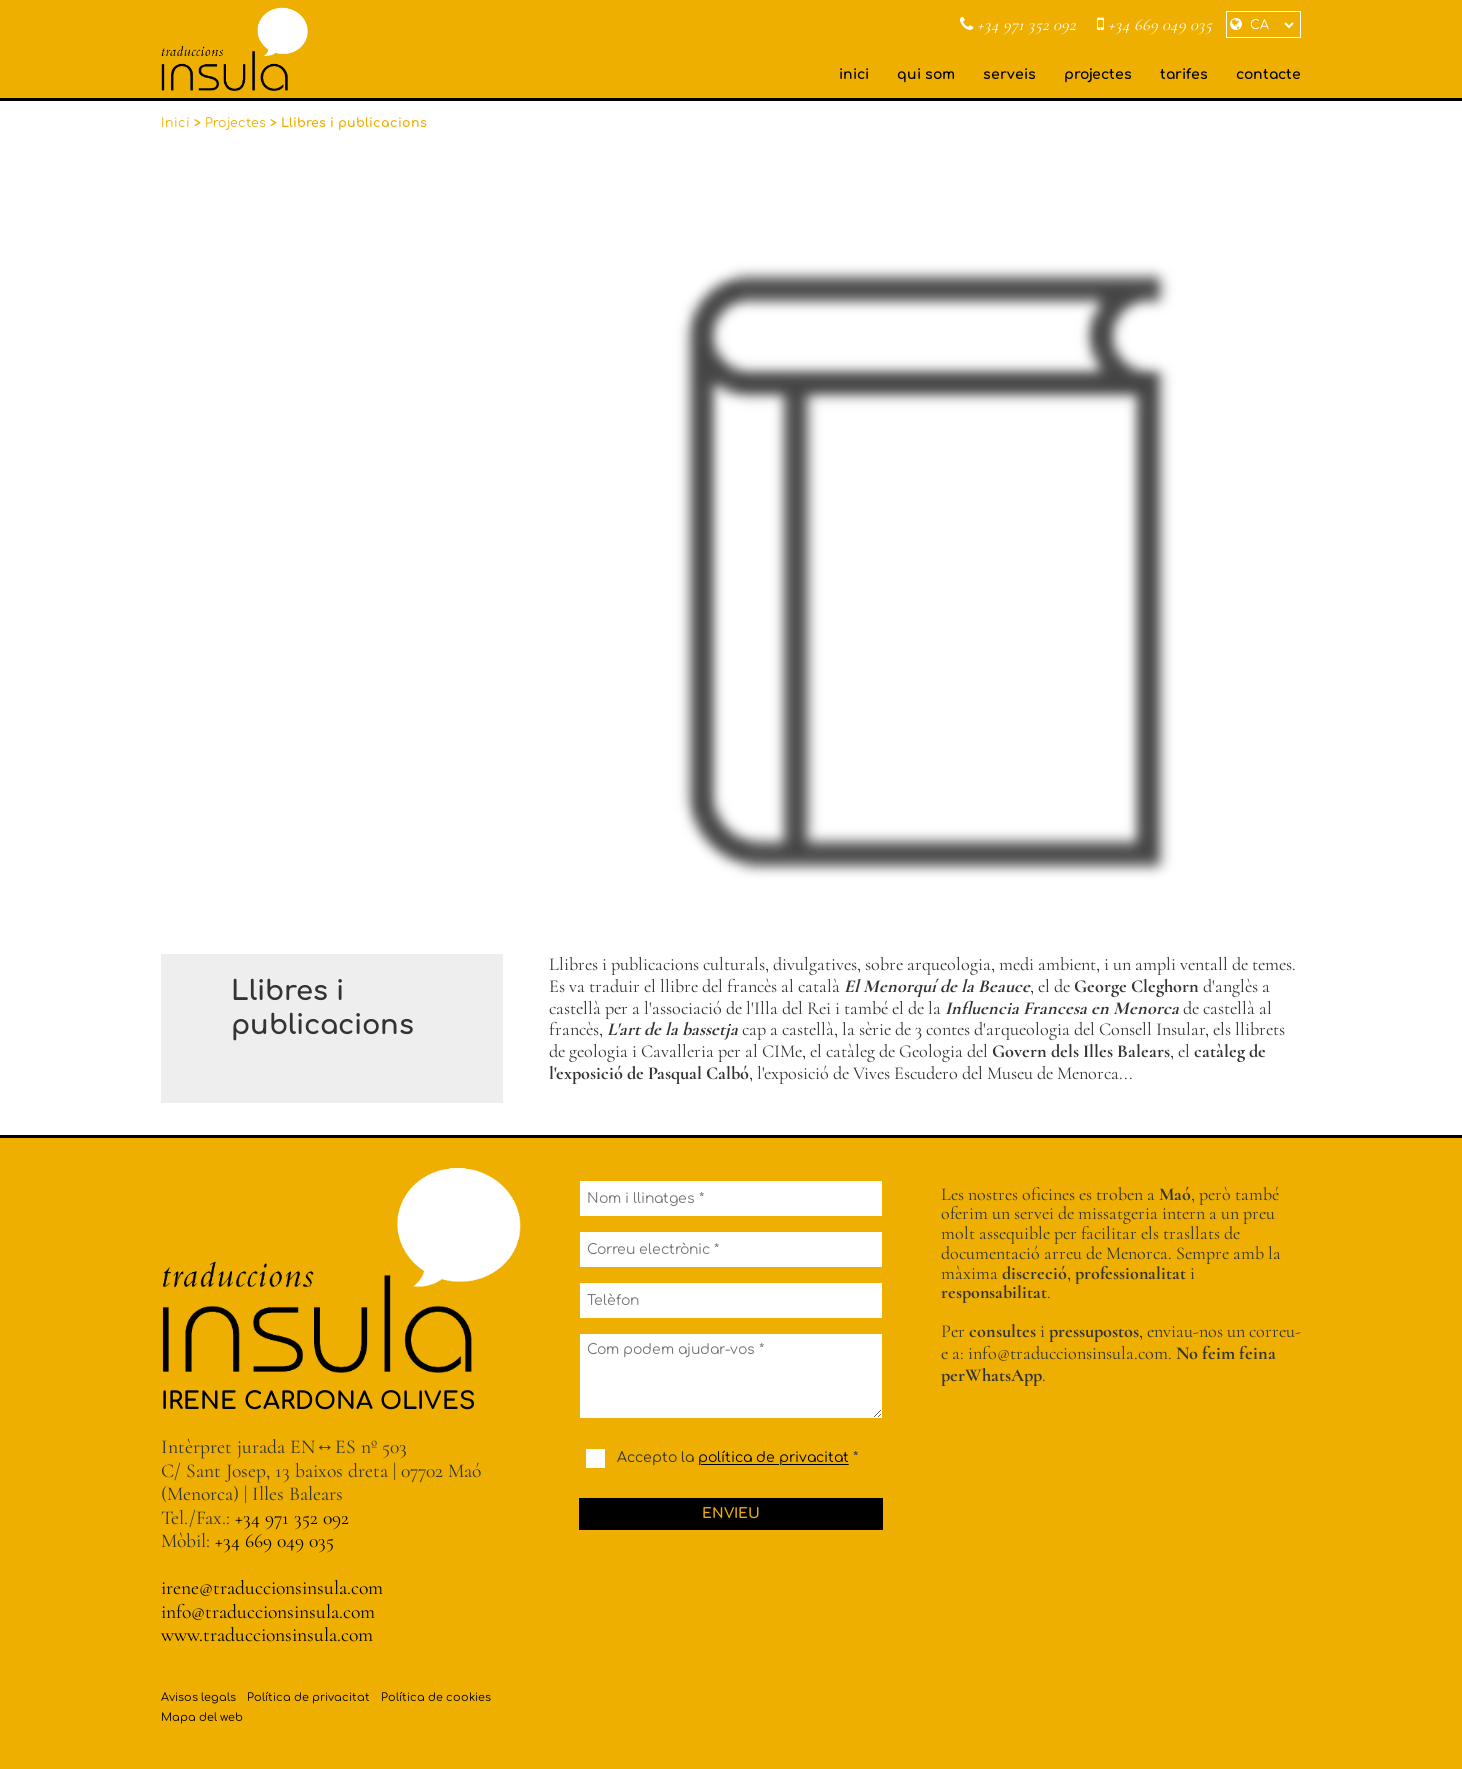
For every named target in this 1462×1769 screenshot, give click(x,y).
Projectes (235, 123)
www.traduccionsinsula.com (267, 1635)
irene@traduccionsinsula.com (272, 1588)
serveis (1009, 74)
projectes (1098, 74)
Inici (175, 123)
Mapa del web (202, 1717)
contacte (1268, 74)
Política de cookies (436, 1697)
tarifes (1184, 74)
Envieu (731, 1513)
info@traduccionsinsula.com (268, 1612)
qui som (926, 74)
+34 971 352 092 (1018, 25)
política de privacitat (773, 1458)
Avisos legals (198, 1697)
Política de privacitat (308, 1697)
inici (854, 74)
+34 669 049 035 (1154, 25)
